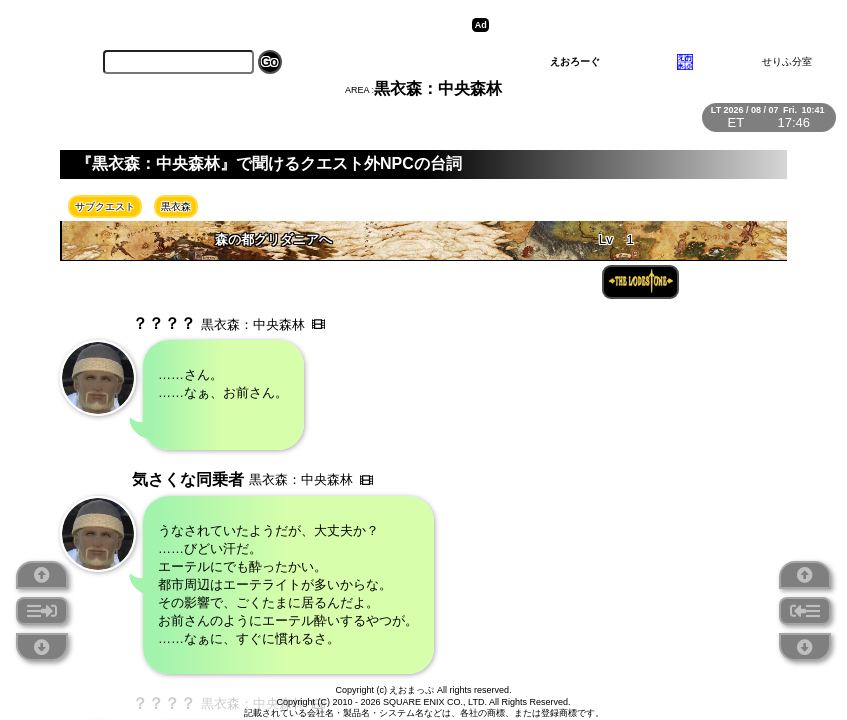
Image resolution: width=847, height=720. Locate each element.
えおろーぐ (575, 61)
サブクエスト (105, 206)
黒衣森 (176, 206)
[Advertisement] (649, 25)
